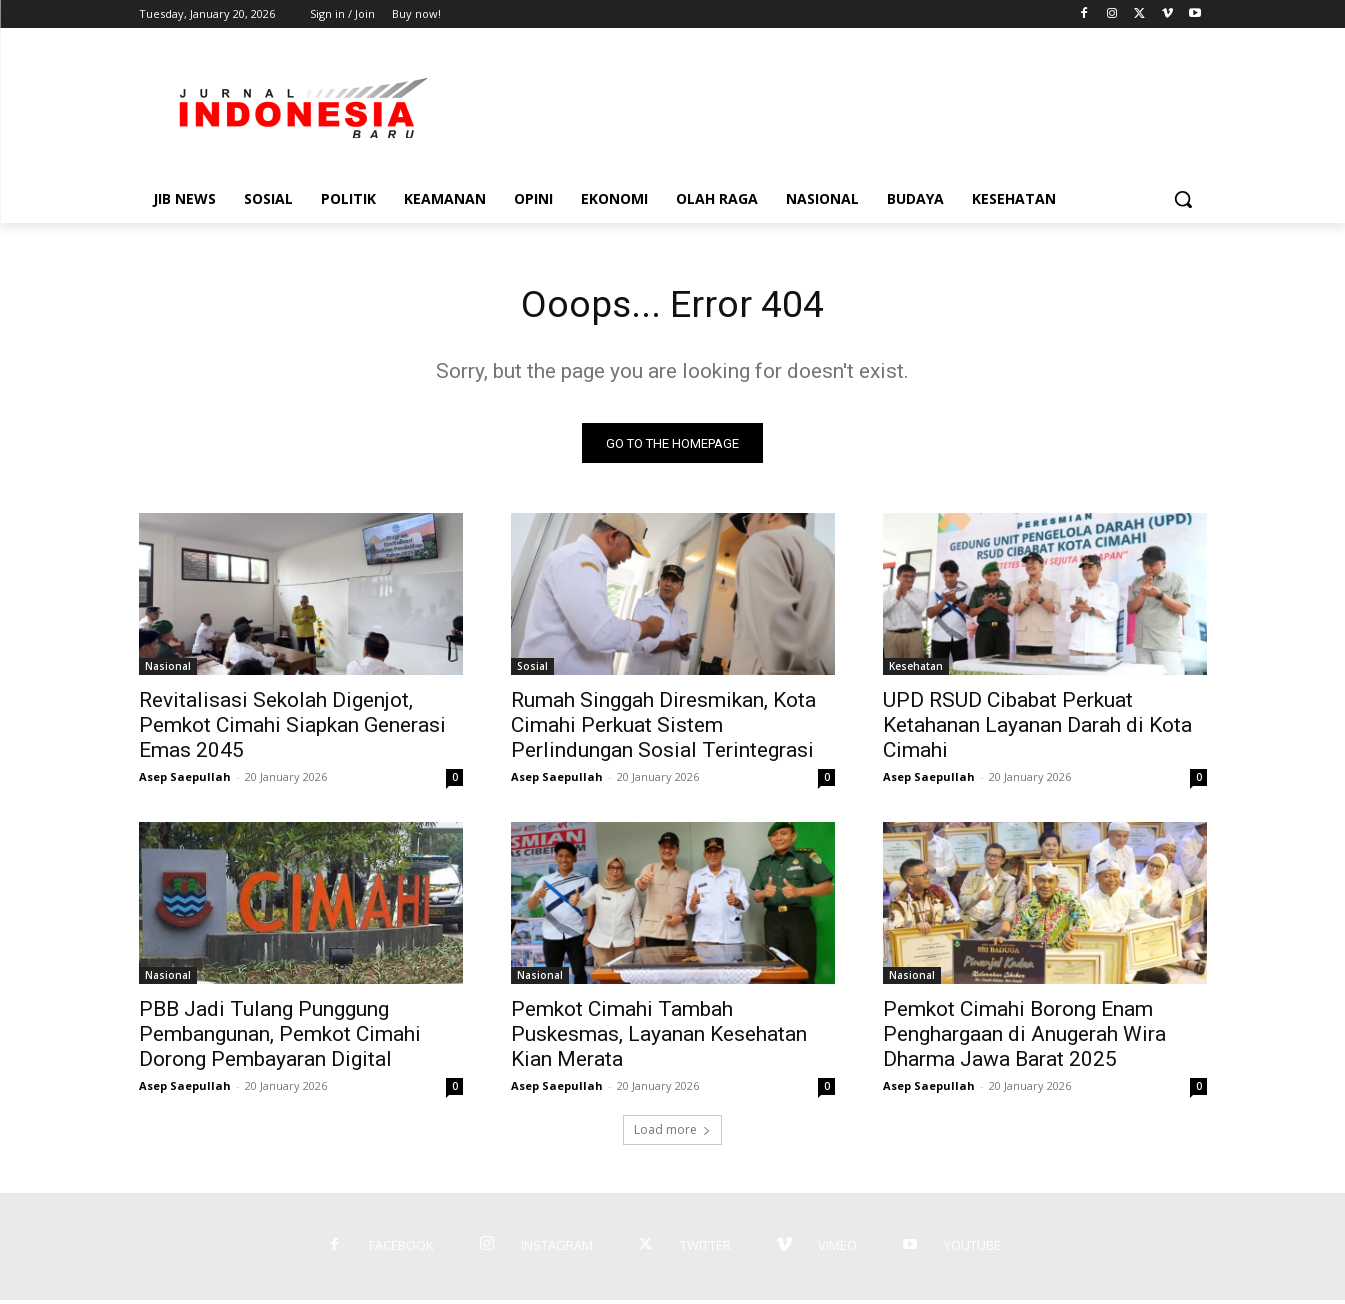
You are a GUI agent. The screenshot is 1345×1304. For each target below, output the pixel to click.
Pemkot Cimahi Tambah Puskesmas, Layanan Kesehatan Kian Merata (659, 1038)
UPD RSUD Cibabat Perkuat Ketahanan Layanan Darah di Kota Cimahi (1037, 729)
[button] (1183, 199)
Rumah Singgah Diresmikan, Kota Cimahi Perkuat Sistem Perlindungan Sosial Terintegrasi (663, 729)
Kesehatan (916, 670)
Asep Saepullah (185, 780)
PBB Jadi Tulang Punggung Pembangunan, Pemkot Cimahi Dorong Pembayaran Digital (280, 1038)
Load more (672, 1133)
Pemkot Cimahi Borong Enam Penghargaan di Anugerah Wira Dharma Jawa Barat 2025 (1024, 1038)
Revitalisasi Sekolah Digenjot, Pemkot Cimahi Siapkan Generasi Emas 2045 (292, 729)
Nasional (168, 670)
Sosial (532, 670)
